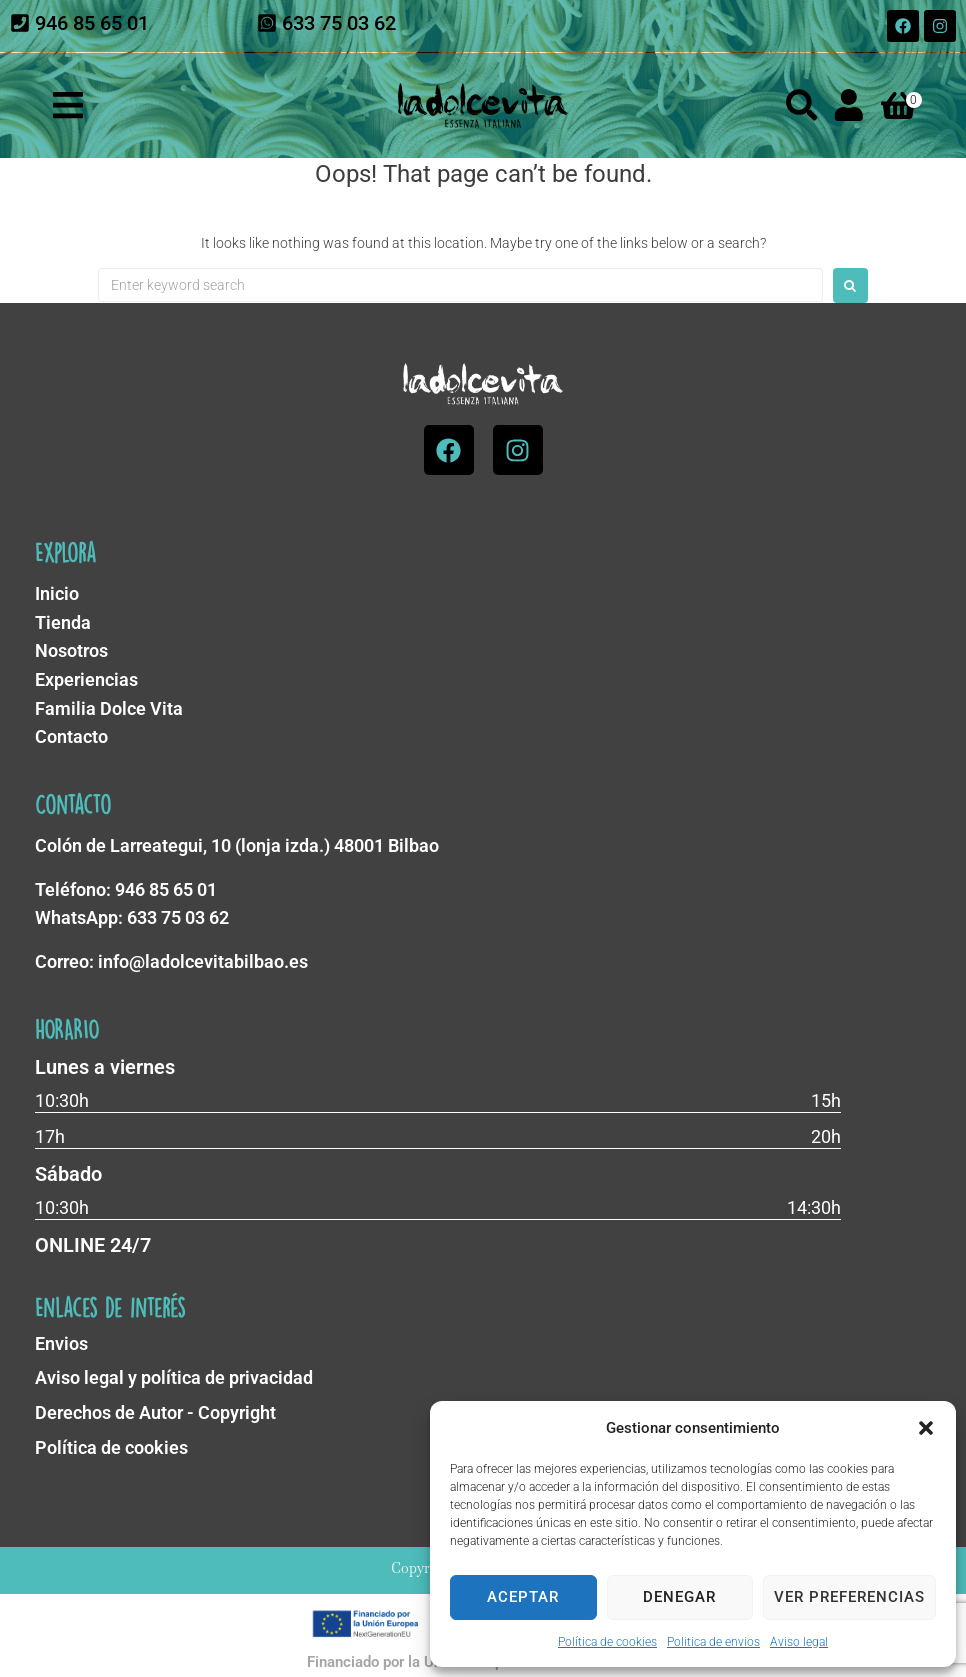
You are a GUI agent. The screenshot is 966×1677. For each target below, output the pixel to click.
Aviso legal (799, 1642)
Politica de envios (713, 1642)
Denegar (679, 1597)
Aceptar (523, 1597)
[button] (926, 1428)
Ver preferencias (849, 1597)
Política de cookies (607, 1642)
